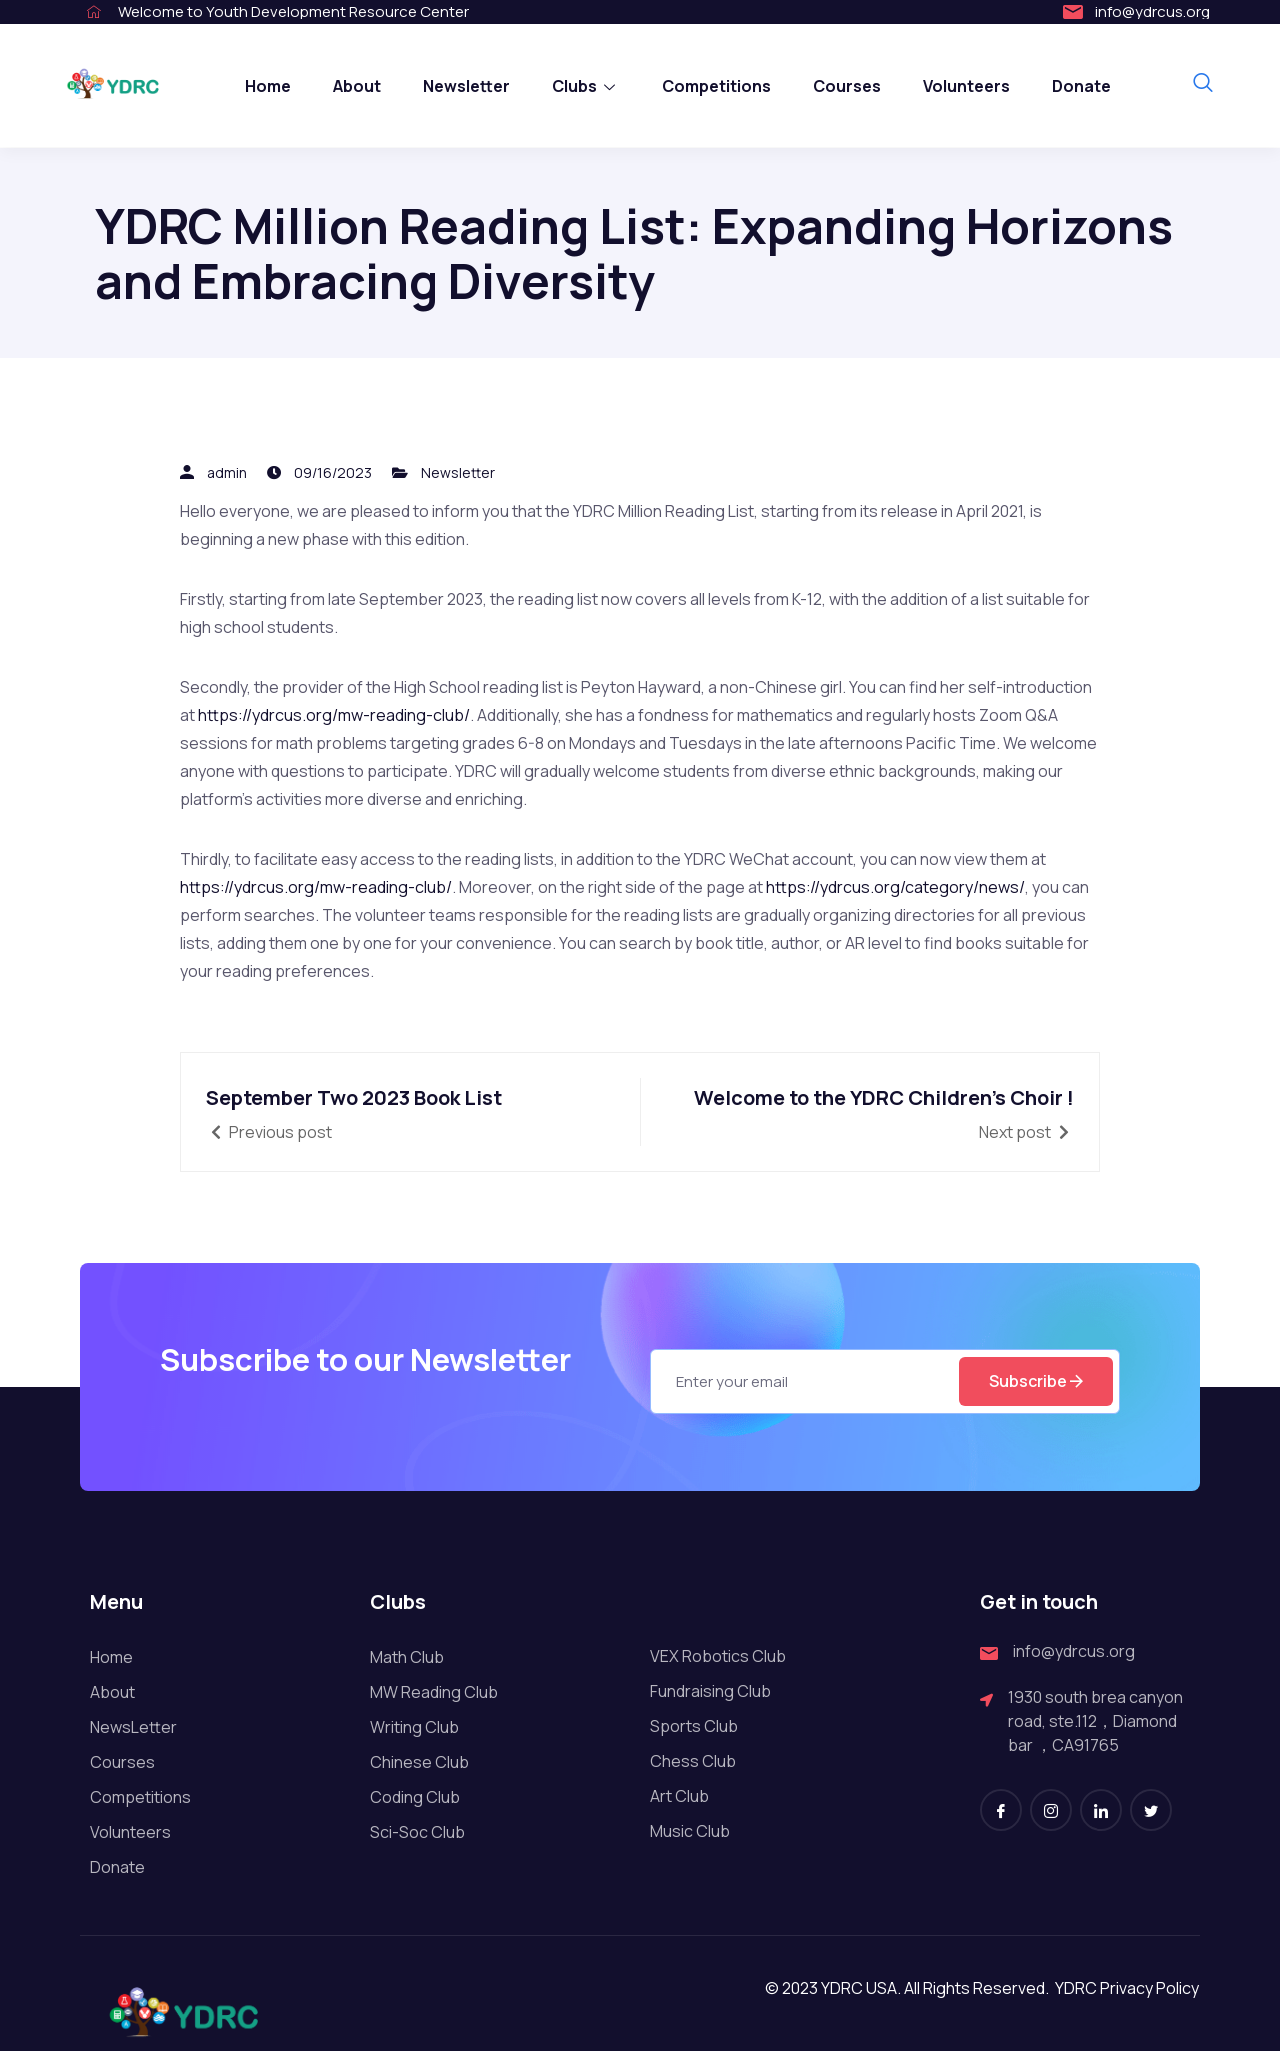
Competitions (716, 86)
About (357, 86)
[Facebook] (1001, 1846)
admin (227, 472)
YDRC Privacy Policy (1127, 2024)
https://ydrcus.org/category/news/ (895, 887)
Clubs (586, 86)
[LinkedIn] (1101, 1846)
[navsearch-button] (1203, 84)
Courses (847, 86)
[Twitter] (1151, 1846)
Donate (1081, 86)
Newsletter (466, 86)
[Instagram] (1051, 1846)
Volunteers (966, 86)
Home (268, 86)
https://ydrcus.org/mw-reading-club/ (334, 715)
